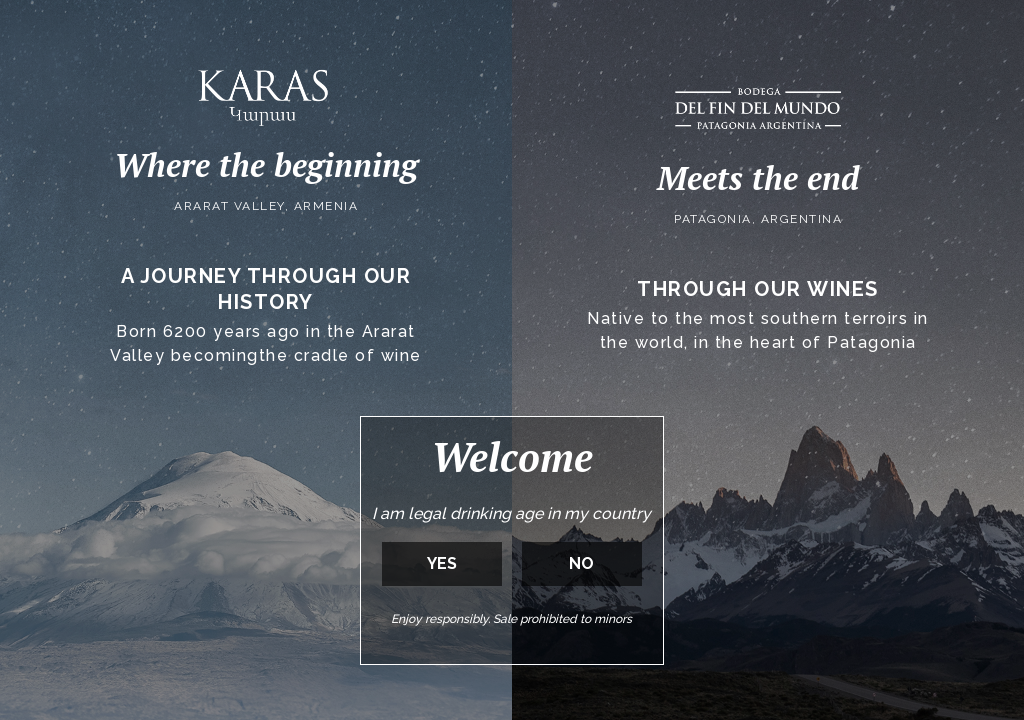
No (581, 563)
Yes (442, 563)
